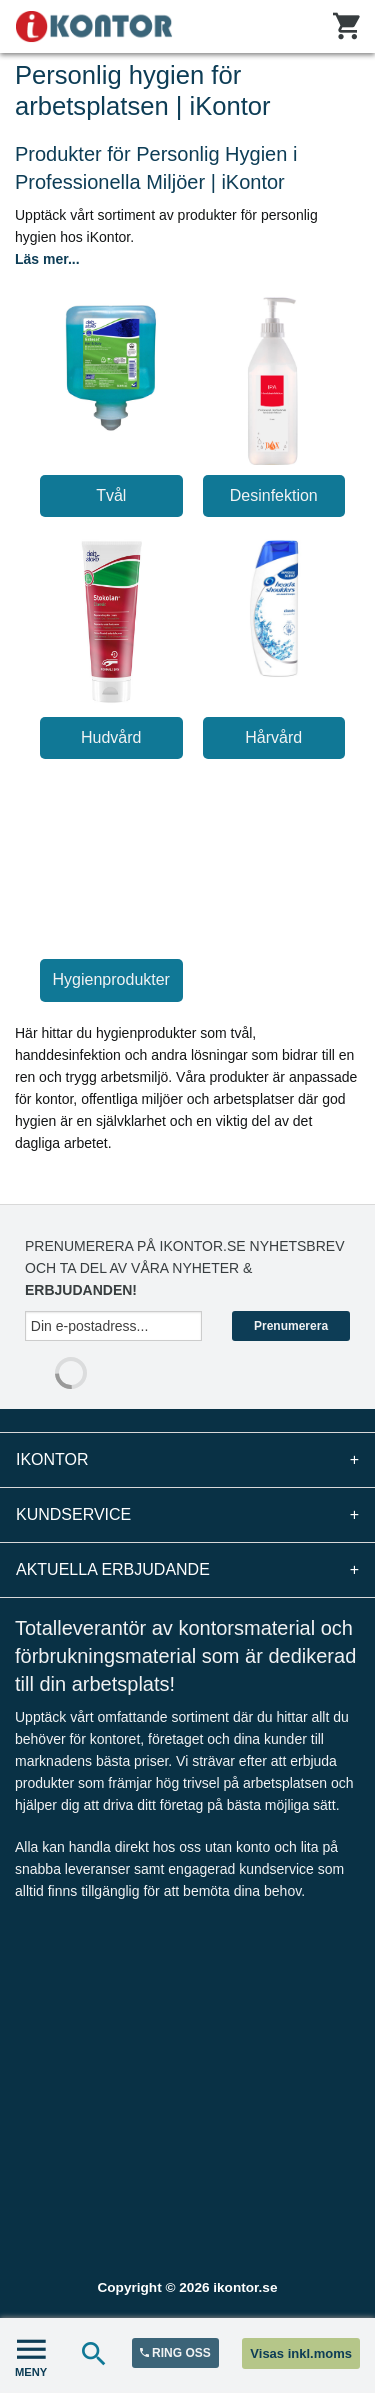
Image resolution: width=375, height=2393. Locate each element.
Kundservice (187, 1515)
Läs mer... (47, 259)
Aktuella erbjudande (187, 1570)
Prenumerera (291, 1326)
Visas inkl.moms (301, 2353)
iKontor (187, 1460)
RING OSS (175, 2353)
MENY (31, 2355)
